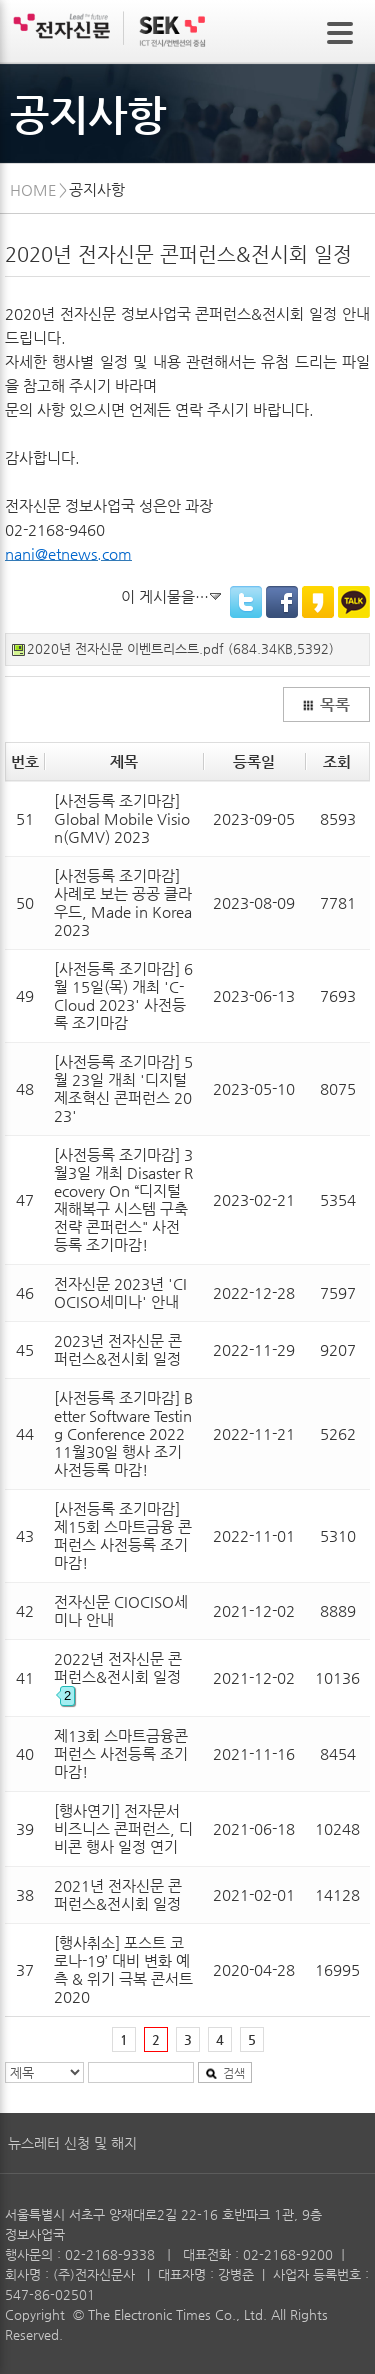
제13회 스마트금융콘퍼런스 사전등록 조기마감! (121, 1753)
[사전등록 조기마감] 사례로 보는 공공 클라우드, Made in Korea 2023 (123, 902)
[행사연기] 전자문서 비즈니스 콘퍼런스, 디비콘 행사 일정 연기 (123, 1828)
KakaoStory (318, 602)
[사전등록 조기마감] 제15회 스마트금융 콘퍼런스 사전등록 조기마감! (123, 1535)
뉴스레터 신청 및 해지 (72, 2143)
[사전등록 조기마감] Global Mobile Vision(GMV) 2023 (122, 818)
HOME (33, 189)
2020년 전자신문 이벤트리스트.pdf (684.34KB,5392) (180, 648)
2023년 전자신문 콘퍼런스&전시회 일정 (118, 1349)
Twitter (246, 602)
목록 (326, 705)
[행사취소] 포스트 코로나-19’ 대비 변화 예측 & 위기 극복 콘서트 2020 (123, 1969)
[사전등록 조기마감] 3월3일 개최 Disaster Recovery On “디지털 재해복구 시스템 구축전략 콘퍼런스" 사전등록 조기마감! (123, 1199)
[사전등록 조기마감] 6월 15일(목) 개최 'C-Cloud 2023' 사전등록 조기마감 (123, 995)
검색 (225, 2073)
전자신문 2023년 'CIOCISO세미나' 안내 (120, 1292)
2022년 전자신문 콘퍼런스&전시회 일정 (118, 1676)
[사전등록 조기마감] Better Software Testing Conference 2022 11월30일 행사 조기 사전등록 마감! (123, 1433)
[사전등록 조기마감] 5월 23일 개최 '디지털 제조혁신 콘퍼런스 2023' (123, 1088)
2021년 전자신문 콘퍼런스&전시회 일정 (118, 1894)
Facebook (282, 602)
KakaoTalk (354, 602)
